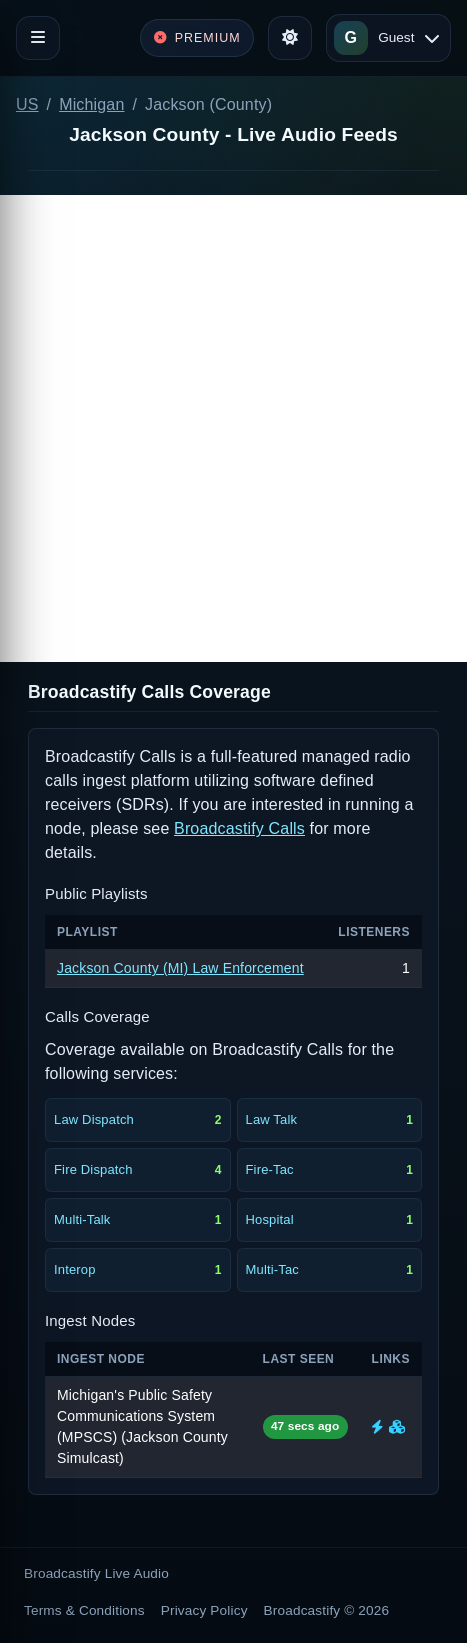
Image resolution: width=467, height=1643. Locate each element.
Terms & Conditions (84, 1610)
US (27, 104)
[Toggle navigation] (38, 38)
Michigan (91, 104)
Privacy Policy (204, 1610)
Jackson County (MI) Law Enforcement (180, 968)
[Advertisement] (233, 428)
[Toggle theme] (290, 38)
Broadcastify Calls (239, 828)
